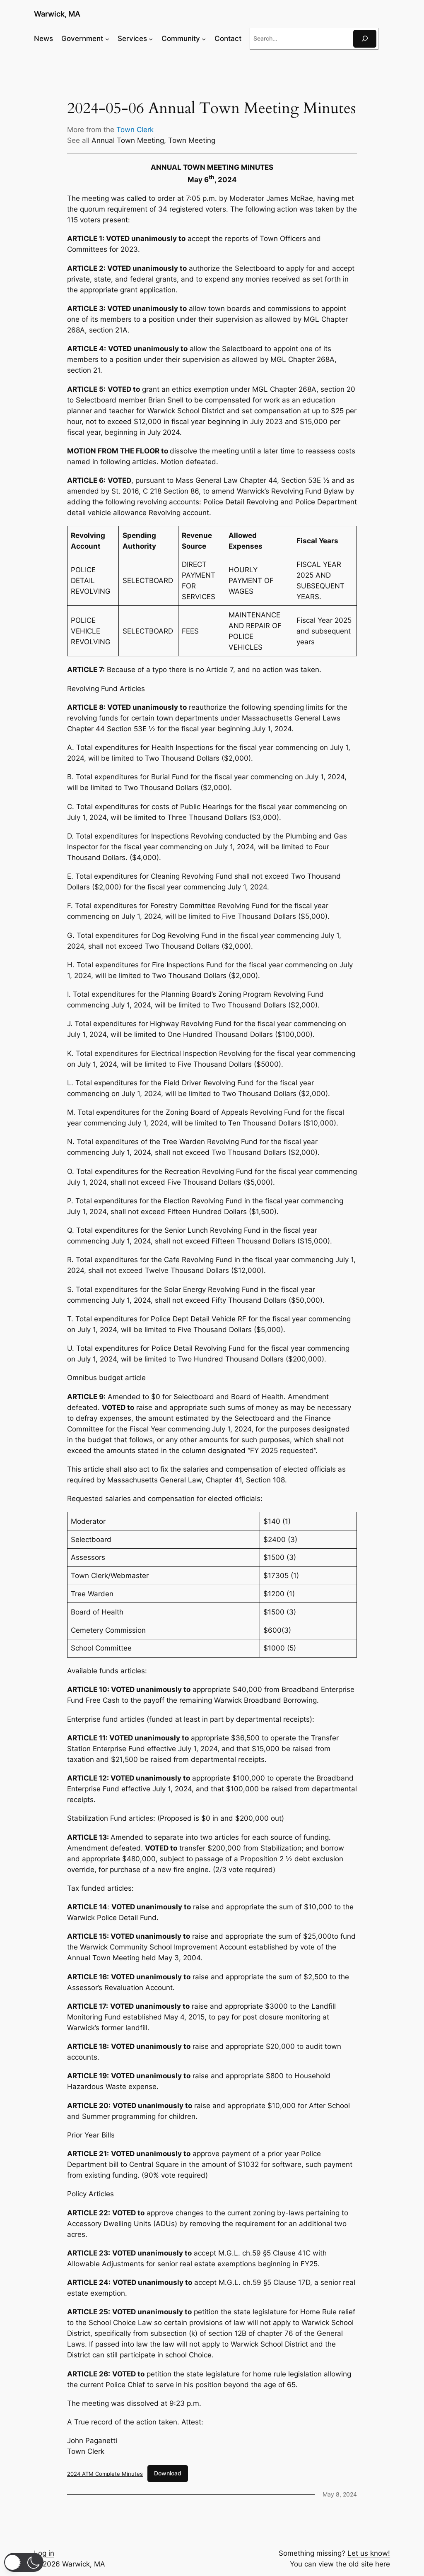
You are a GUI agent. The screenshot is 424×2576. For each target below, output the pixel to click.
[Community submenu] (204, 38)
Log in (44, 2553)
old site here (369, 2564)
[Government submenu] (107, 38)
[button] (23, 2562)
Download (167, 2473)
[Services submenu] (151, 38)
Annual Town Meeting (128, 140)
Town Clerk (135, 129)
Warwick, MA (57, 14)
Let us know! (368, 2553)
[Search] (364, 39)
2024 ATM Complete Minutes (105, 2473)
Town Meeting (191, 140)
